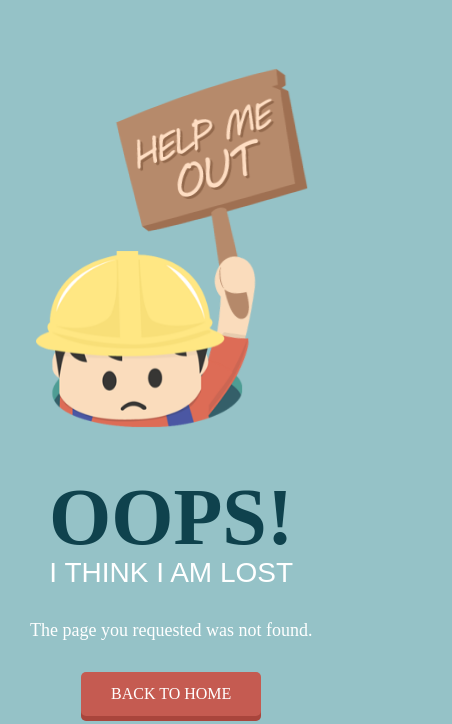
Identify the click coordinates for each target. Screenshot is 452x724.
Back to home (171, 693)
